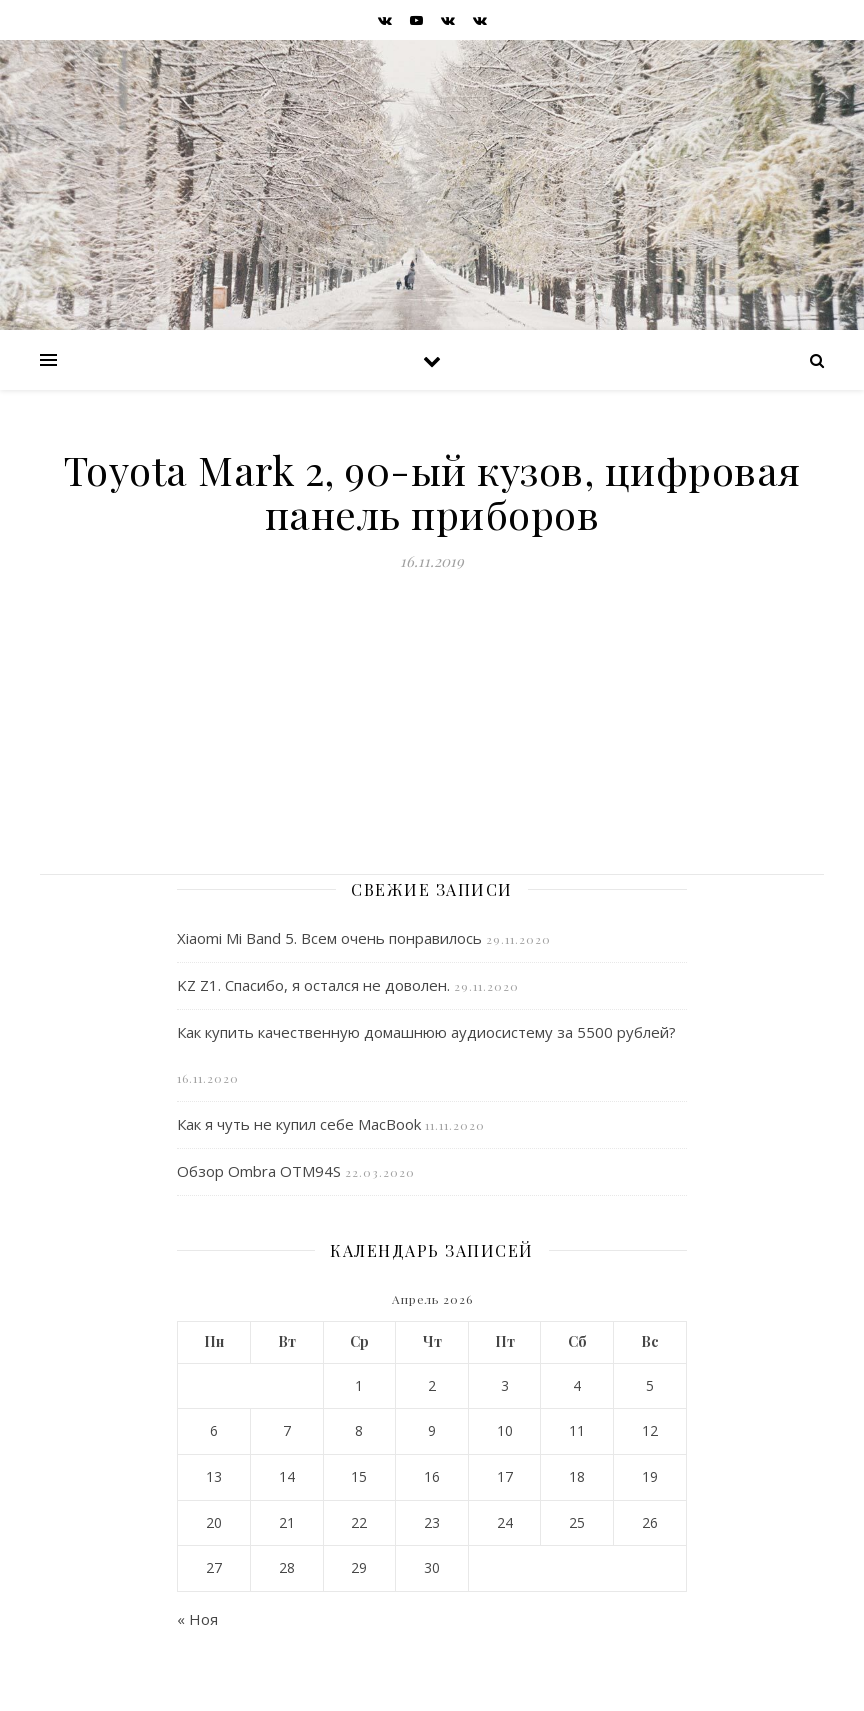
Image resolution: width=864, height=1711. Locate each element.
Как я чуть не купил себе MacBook (299, 1124)
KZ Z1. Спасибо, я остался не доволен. (313, 985)
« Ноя (197, 1619)
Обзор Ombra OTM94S (259, 1171)
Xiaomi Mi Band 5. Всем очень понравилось (329, 938)
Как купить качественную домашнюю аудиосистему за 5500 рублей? (426, 1032)
